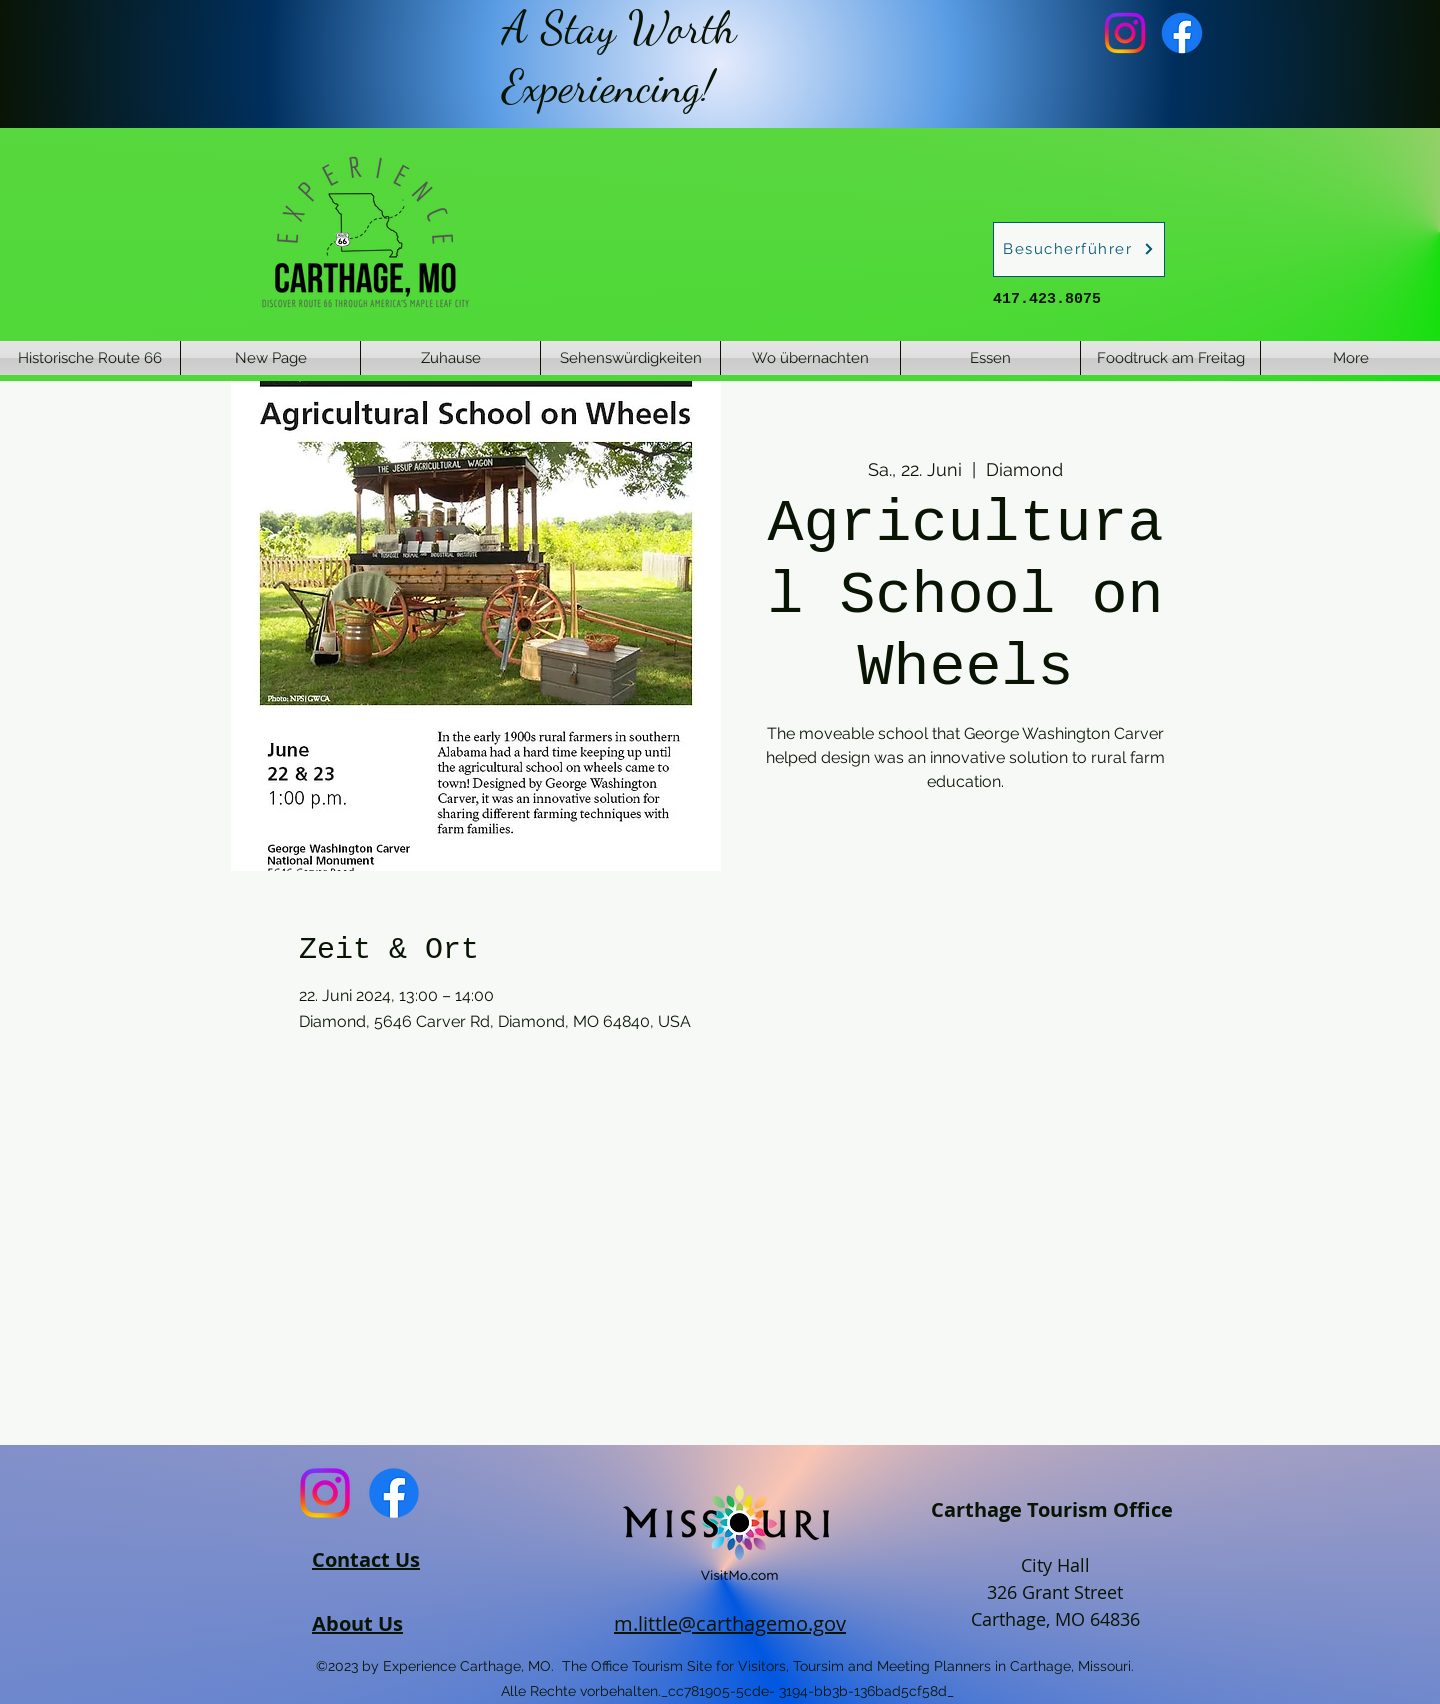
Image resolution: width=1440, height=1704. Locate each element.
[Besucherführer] (1079, 249)
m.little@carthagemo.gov (730, 1623)
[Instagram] (1125, 33)
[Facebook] (1182, 33)
